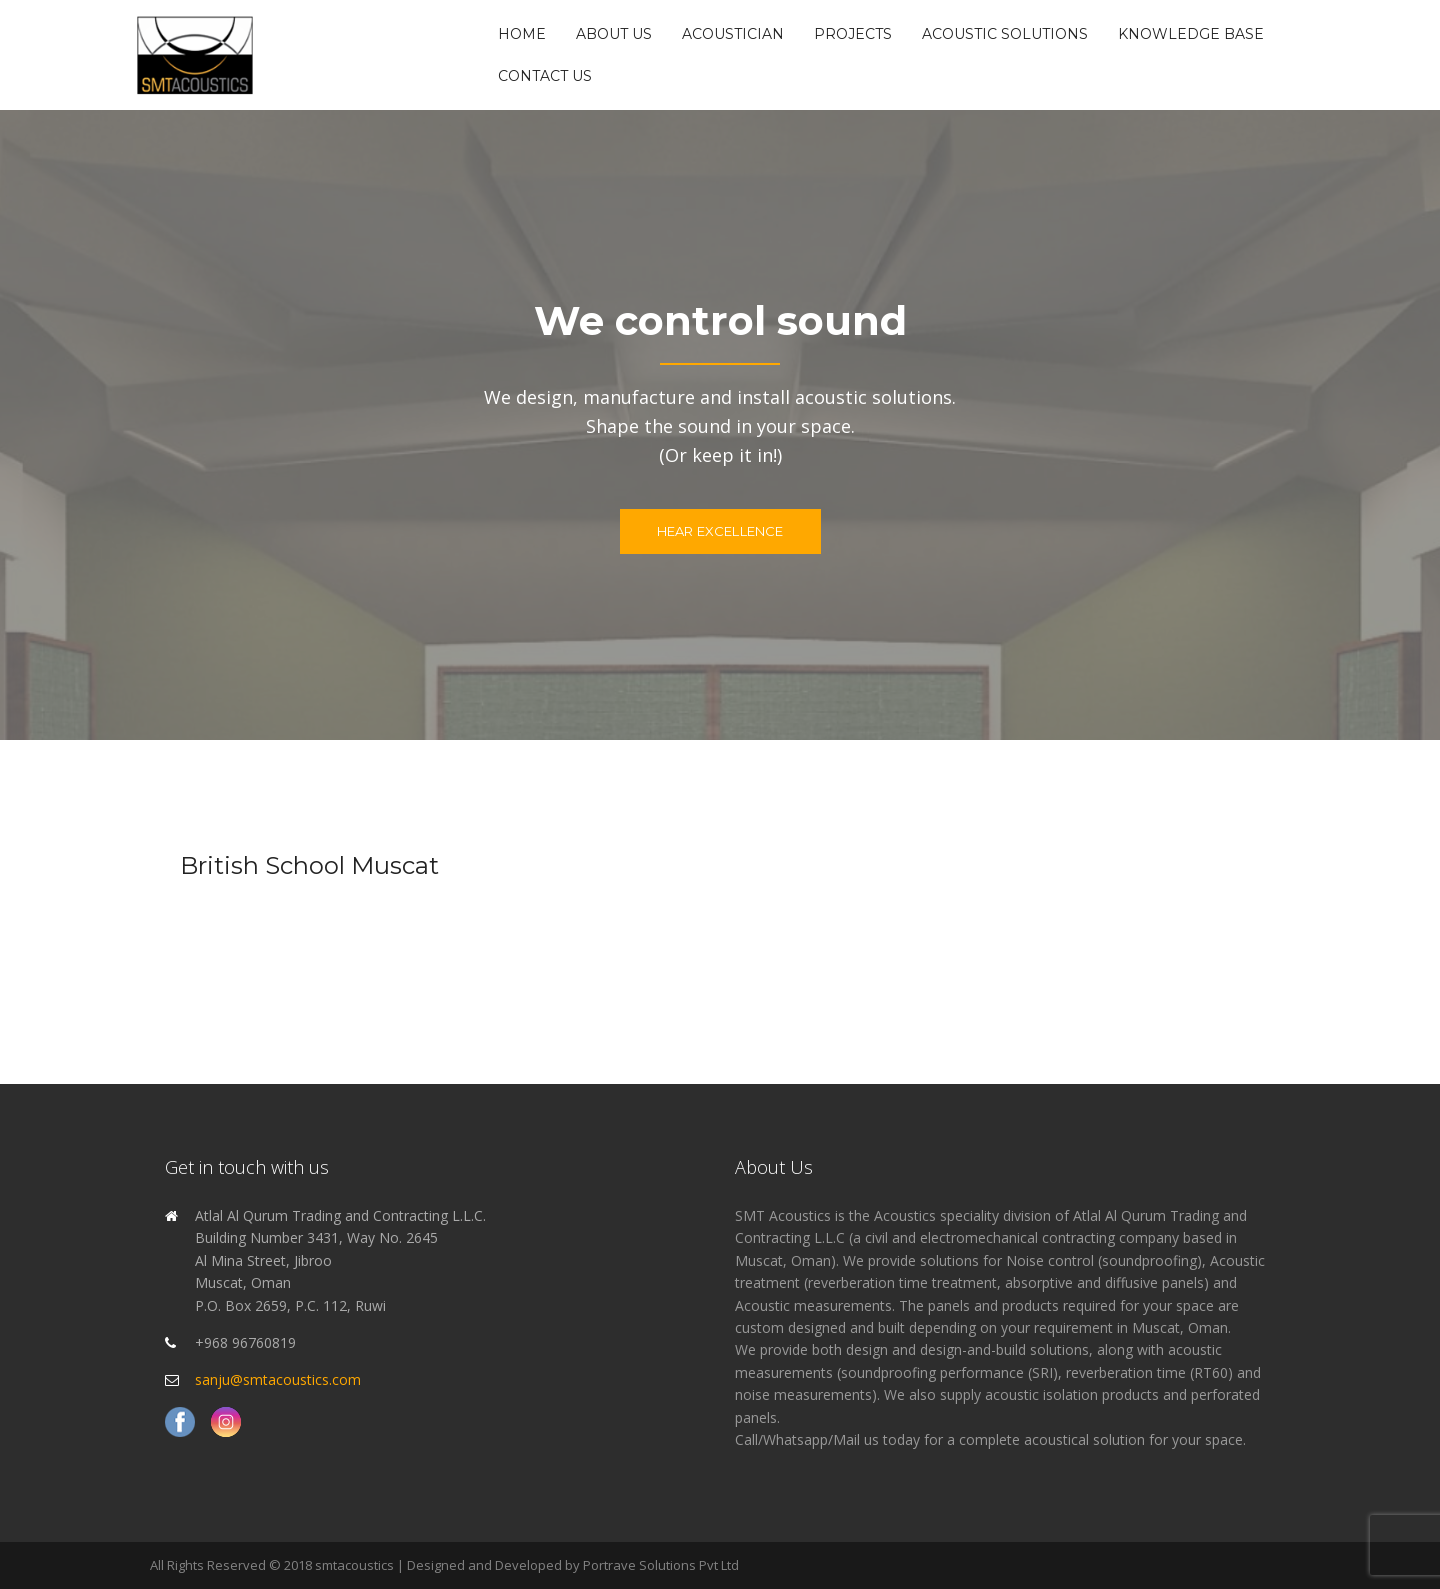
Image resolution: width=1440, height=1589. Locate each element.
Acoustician (733, 34)
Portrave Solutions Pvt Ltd (661, 1565)
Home (522, 34)
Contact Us (545, 76)
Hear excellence (720, 531)
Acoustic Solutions (1005, 34)
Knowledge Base (1191, 34)
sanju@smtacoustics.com (278, 1379)
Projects (853, 34)
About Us (614, 34)
